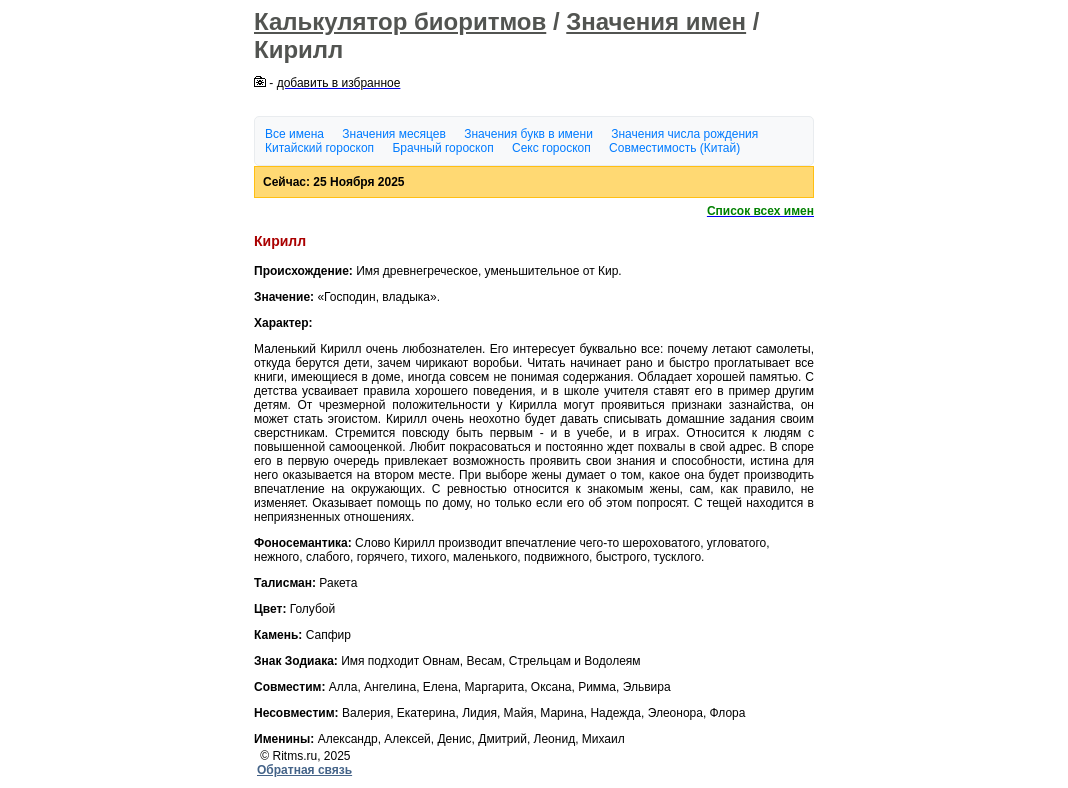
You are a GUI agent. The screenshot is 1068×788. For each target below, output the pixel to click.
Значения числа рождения (684, 134)
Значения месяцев (394, 134)
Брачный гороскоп (442, 148)
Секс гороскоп (551, 148)
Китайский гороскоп (319, 148)
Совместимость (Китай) (674, 148)
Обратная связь (304, 770)
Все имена (294, 134)
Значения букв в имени (528, 134)
